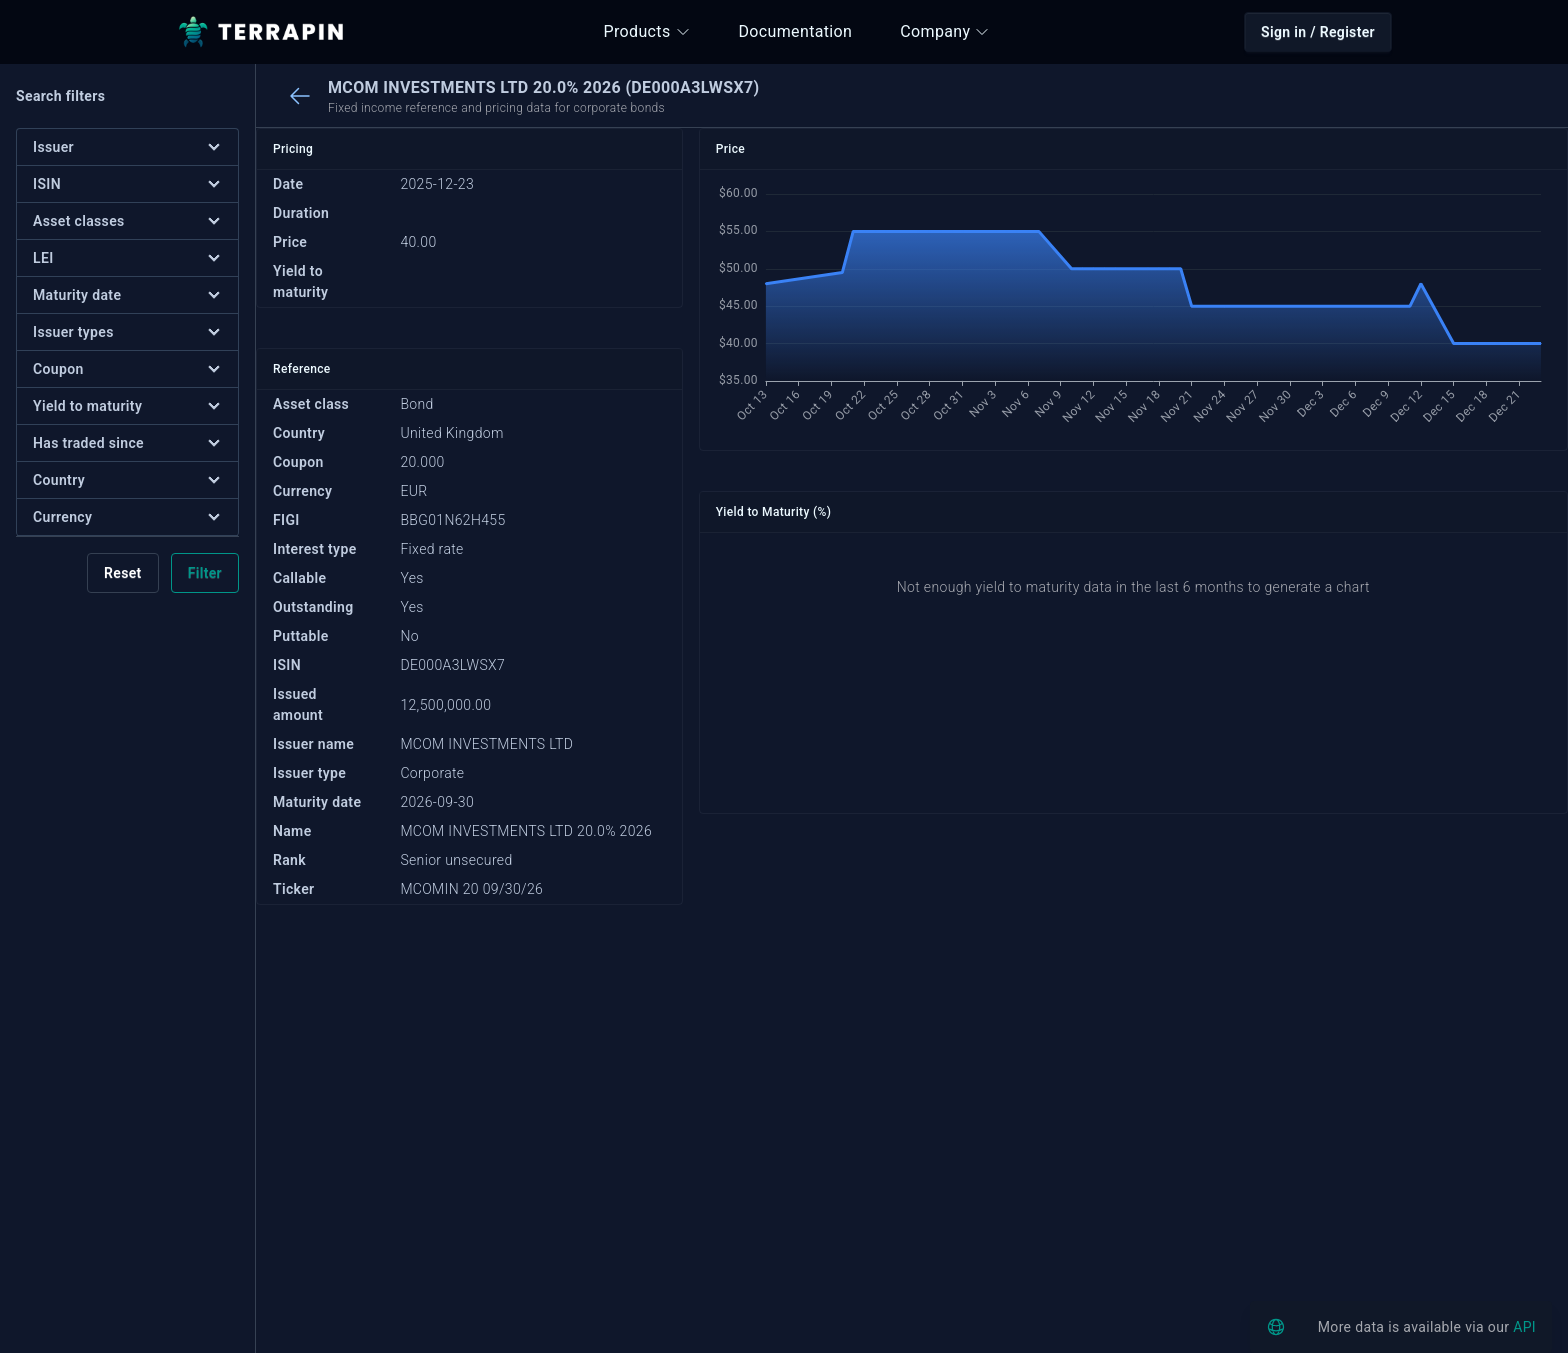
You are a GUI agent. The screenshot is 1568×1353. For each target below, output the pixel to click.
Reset (123, 573)
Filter (205, 573)
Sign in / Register (1318, 32)
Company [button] (945, 31)
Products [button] (647, 31)
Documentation (796, 31)
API (1524, 1327)
